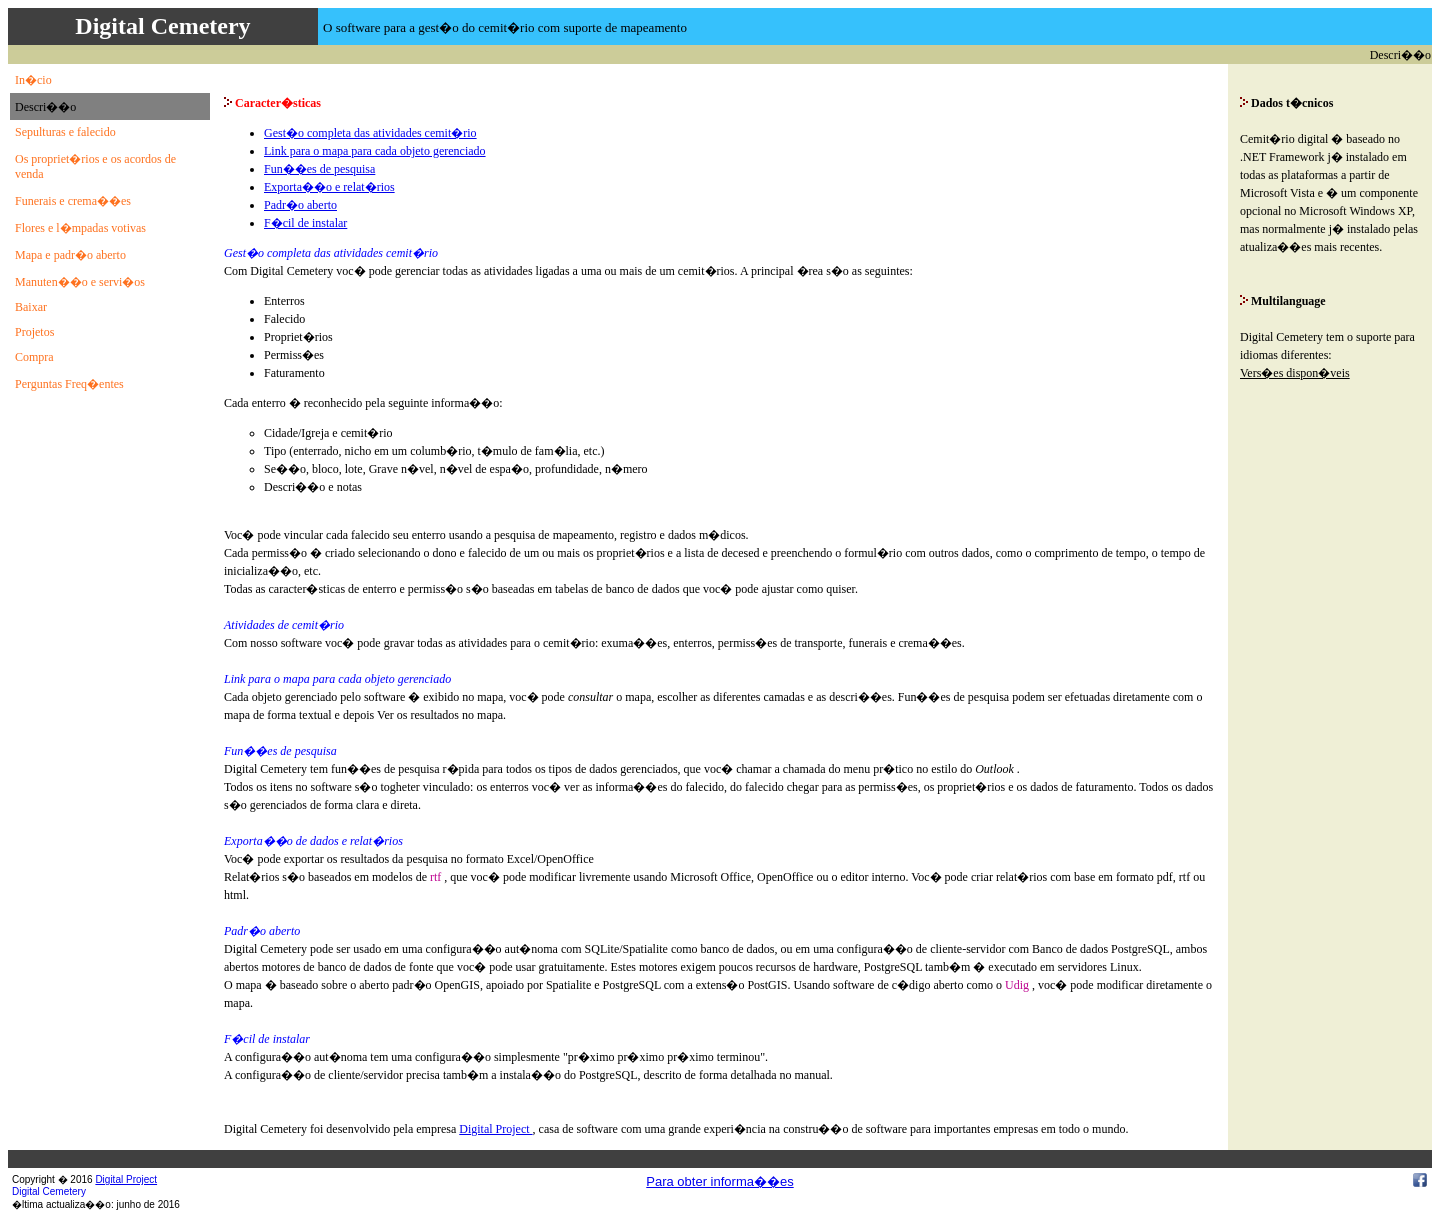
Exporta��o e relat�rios (329, 187)
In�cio (33, 80)
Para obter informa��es (719, 1181)
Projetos (34, 332)
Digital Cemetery (49, 1191)
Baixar (31, 307)
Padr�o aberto (300, 205)
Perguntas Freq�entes (69, 384)
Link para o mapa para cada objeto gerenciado (375, 151)
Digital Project (495, 1129)
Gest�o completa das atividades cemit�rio (370, 133)
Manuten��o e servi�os (80, 282)
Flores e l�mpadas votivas (80, 228)
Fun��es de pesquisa (319, 169)
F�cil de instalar (305, 223)
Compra (34, 357)
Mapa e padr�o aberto (70, 255)
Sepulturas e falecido (65, 132)
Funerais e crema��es (73, 201)
